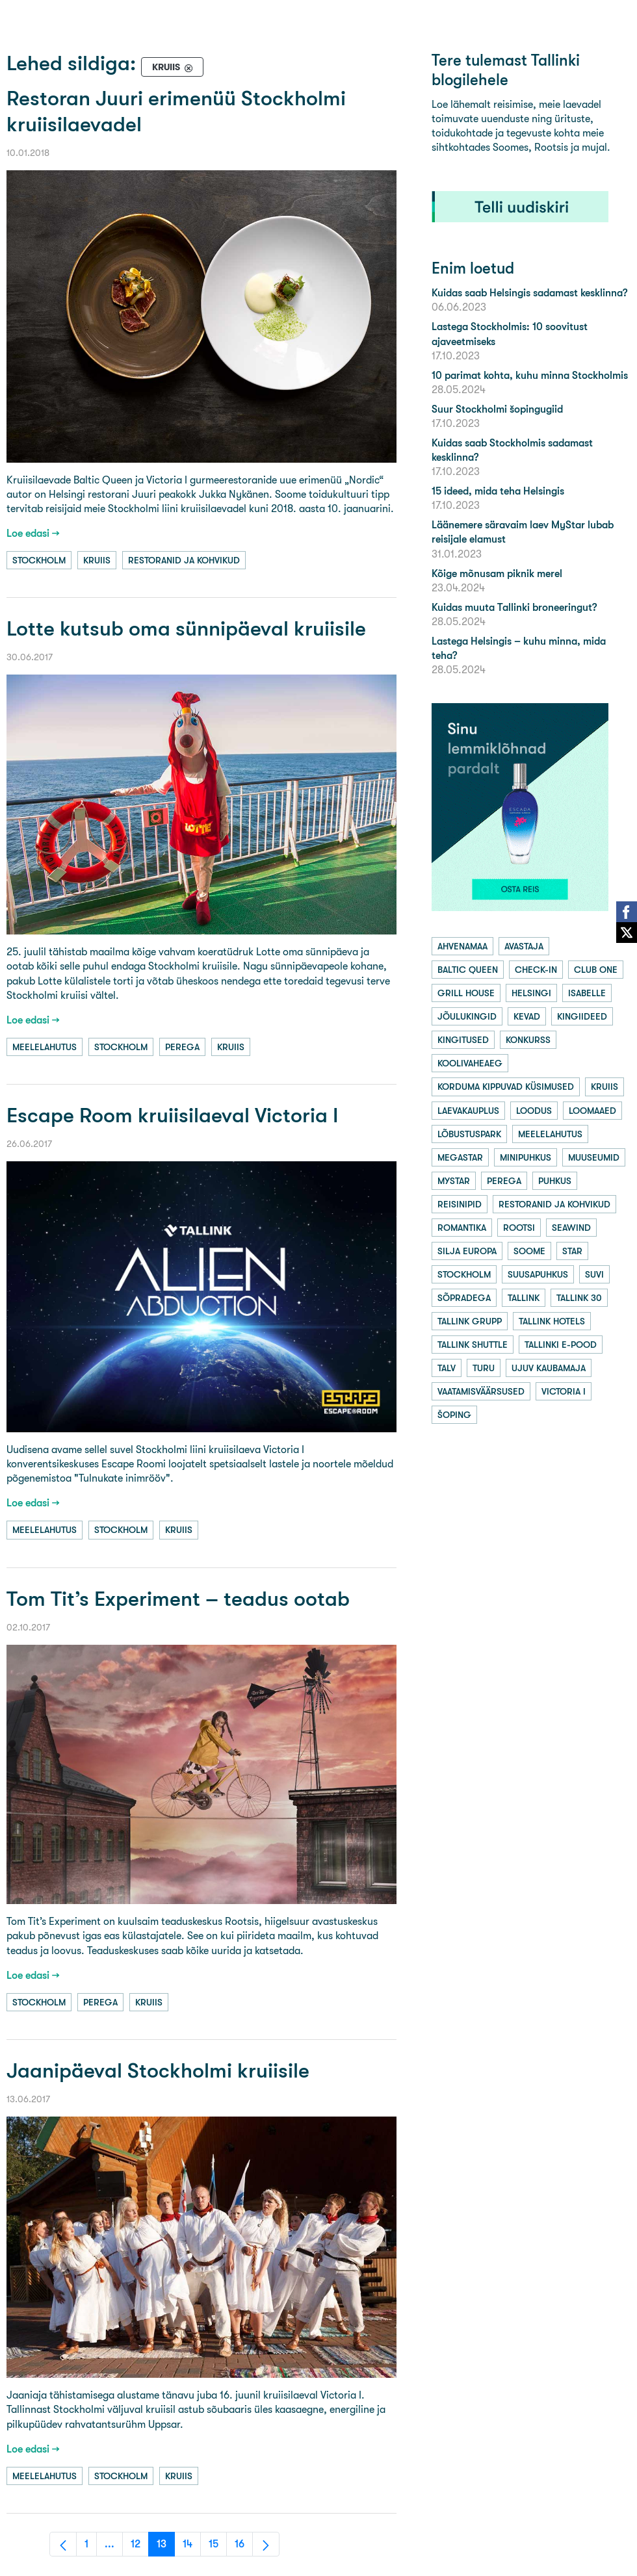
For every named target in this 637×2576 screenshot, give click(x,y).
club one (596, 969)
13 (166, 2547)
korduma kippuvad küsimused (505, 1086)
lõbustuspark (469, 1134)
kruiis (96, 560)
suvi (594, 1274)
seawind (571, 1227)
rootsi (519, 1227)
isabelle (587, 993)
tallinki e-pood (561, 1344)
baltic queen (467, 969)
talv (446, 1368)
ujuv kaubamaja (549, 1368)
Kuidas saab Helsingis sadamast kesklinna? (529, 293)
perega (182, 1047)
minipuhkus (525, 1157)
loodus (534, 1110)
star (572, 1251)
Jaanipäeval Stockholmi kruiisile (157, 2071)
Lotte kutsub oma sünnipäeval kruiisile (186, 629)
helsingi (531, 993)
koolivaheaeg (469, 1063)
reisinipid (459, 1204)
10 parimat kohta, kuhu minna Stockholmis (530, 375)
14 (192, 2547)
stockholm (39, 560)
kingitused (463, 1040)
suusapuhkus (538, 1274)
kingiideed (582, 1016)
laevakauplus (468, 1110)
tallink (524, 1298)
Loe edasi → (33, 533)
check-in (536, 969)
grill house (466, 993)
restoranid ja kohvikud (184, 560)
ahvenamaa (462, 946)
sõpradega (464, 1298)
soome (529, 1251)
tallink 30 (579, 1298)
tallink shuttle (472, 1344)
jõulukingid (467, 1016)
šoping (454, 1415)
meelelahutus (44, 1047)
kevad (527, 1016)
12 (140, 2547)
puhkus (554, 1181)
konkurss (528, 1040)
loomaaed (592, 1110)
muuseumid (593, 1157)
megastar (460, 1157)
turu (484, 1368)
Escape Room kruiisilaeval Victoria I (172, 1115)
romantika (461, 1227)
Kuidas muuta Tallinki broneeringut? (514, 607)
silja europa (467, 1251)
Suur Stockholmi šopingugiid (497, 409)
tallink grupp (469, 1321)
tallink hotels (552, 1321)
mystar (453, 1181)
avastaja (523, 946)
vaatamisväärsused (481, 1391)
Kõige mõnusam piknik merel (497, 573)
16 (244, 2547)
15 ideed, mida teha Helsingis (498, 491)
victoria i (563, 1391)
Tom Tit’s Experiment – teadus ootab (178, 1599)
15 (218, 2547)
